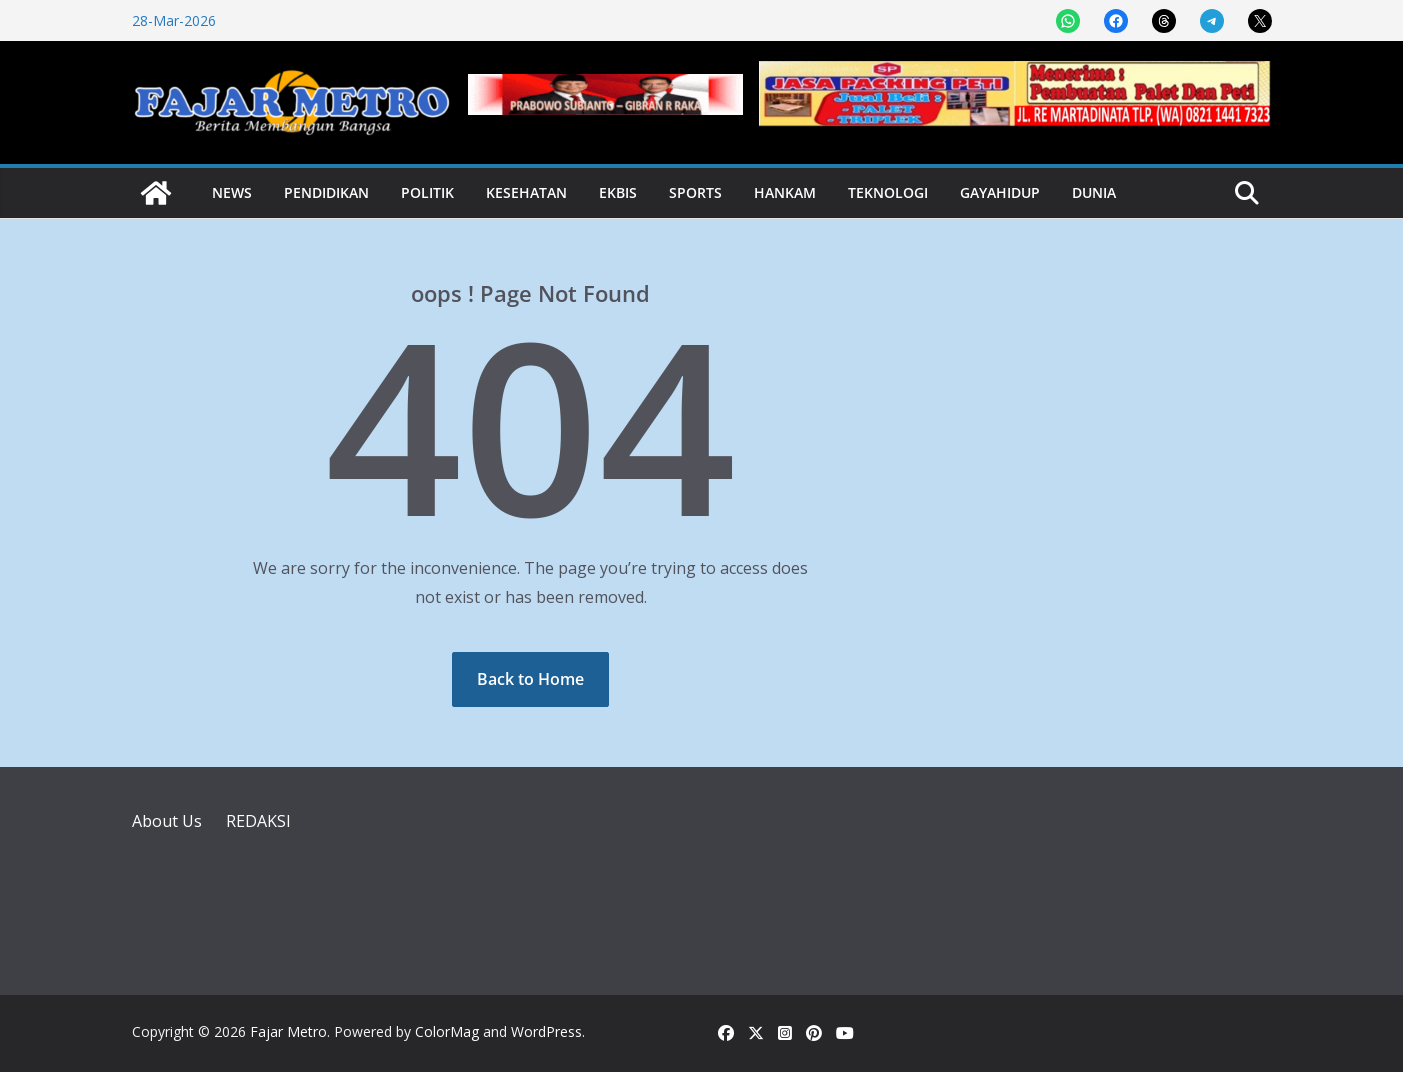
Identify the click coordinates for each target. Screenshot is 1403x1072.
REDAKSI (258, 821)
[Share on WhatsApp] (1068, 21)
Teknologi (888, 192)
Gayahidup (1000, 192)
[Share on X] (1260, 21)
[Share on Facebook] (1116, 21)
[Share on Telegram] (1212, 21)
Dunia (1094, 192)
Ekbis (618, 192)
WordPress (546, 1031)
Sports (695, 192)
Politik (427, 192)
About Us (167, 821)
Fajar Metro (288, 1031)
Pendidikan (326, 192)
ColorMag (447, 1031)
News (232, 192)
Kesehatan (526, 192)
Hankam (785, 192)
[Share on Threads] (1164, 21)
